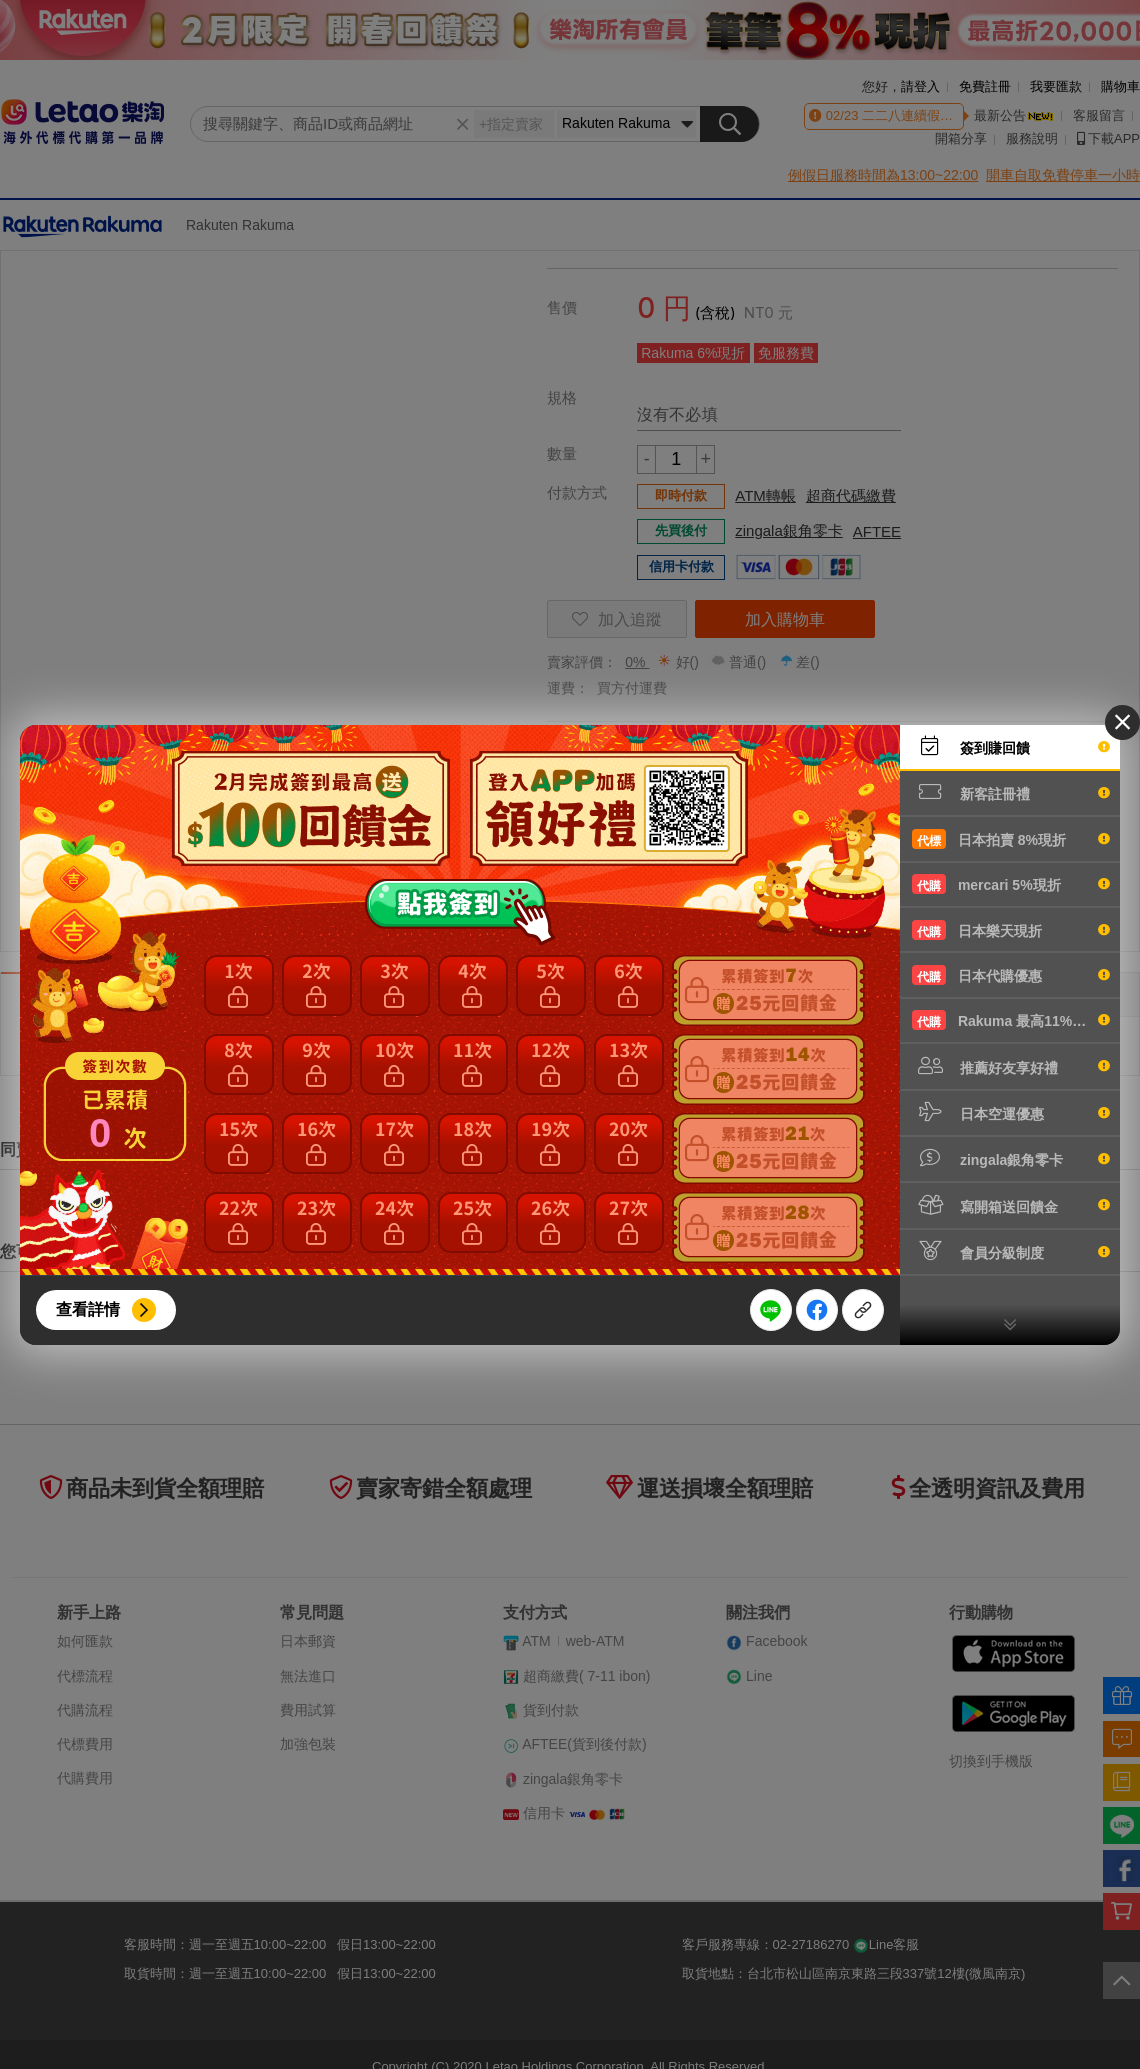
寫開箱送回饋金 (1011, 1205)
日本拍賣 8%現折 (1011, 839)
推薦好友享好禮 (1011, 1066)
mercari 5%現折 (1011, 884)
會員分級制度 (1011, 1251)
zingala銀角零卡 (1011, 1158)
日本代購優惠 (1011, 975)
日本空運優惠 (1011, 1112)
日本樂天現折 (1011, 930)
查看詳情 (88, 1309)
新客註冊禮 (1011, 792)
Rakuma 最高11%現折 (1011, 1020)
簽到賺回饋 (1011, 746)
